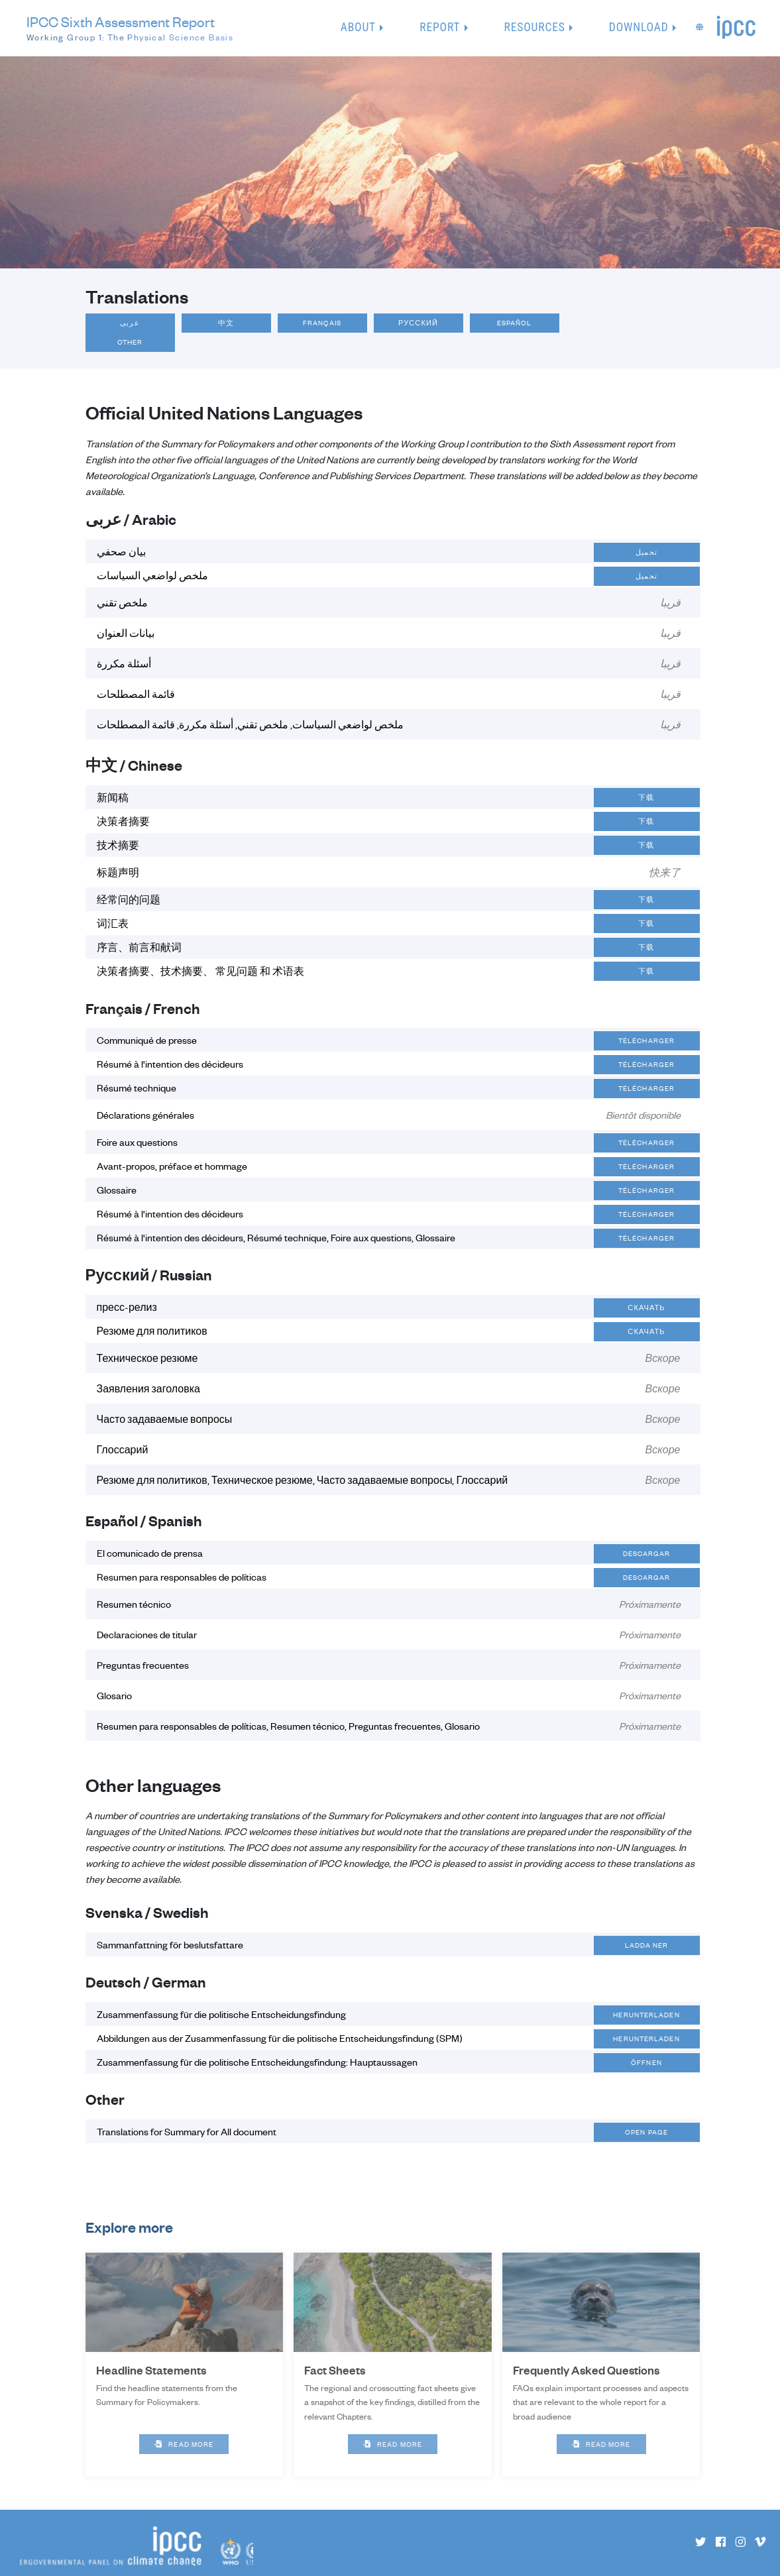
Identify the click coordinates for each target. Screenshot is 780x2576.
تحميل (646, 552)
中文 (226, 323)
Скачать (646, 1308)
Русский (418, 323)
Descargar (647, 1553)
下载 (646, 797)
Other (130, 342)
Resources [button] (534, 27)
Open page (646, 2132)
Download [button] (639, 27)
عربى (129, 323)
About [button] (358, 27)
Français (322, 323)
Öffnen (646, 2062)
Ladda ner (647, 1945)
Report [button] (439, 27)
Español (514, 323)
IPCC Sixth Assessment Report (130, 28)
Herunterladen (646, 2015)
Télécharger (646, 1040)
